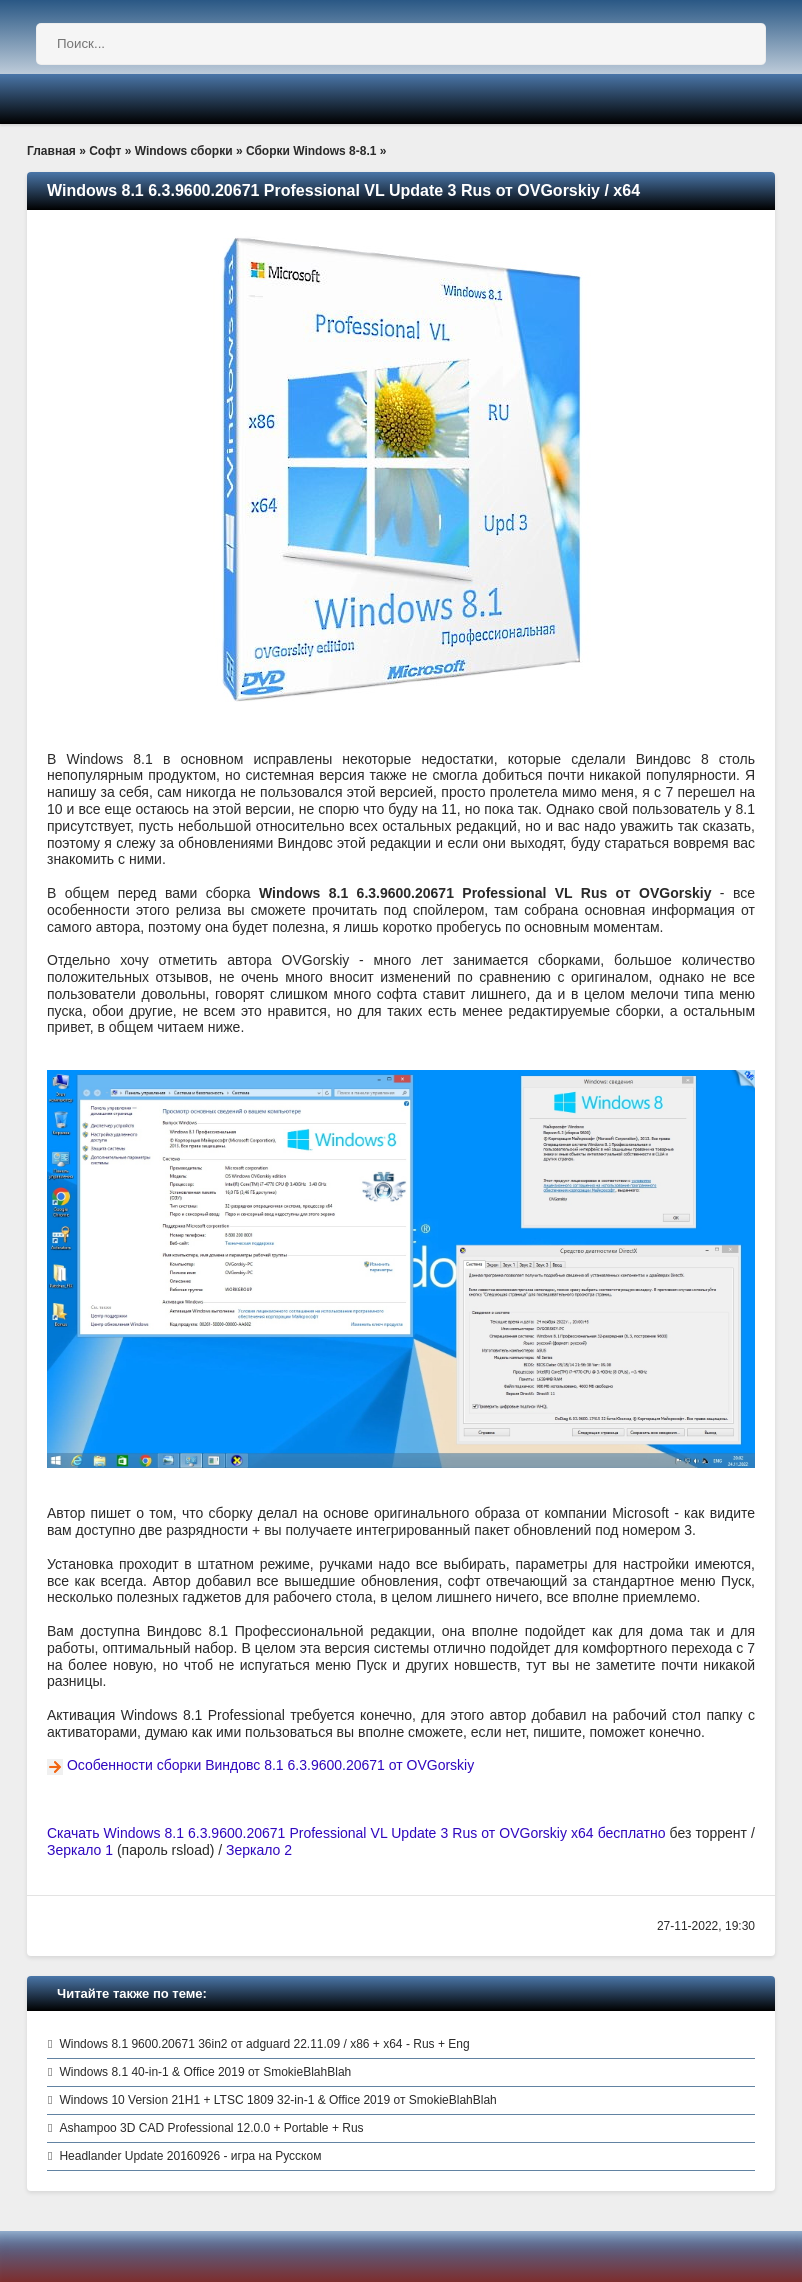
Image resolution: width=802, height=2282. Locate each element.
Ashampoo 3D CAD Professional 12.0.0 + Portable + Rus (211, 2128)
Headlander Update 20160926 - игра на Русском (190, 2156)
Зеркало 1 (80, 1850)
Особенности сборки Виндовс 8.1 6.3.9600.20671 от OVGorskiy (270, 1765)
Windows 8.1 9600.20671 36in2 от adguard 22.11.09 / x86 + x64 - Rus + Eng (264, 2044)
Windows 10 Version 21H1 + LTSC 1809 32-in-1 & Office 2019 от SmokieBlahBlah (277, 2100)
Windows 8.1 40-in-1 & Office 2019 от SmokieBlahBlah (205, 2072)
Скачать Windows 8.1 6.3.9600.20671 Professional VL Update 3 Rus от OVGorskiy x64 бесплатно (356, 1833)
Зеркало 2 (259, 1850)
